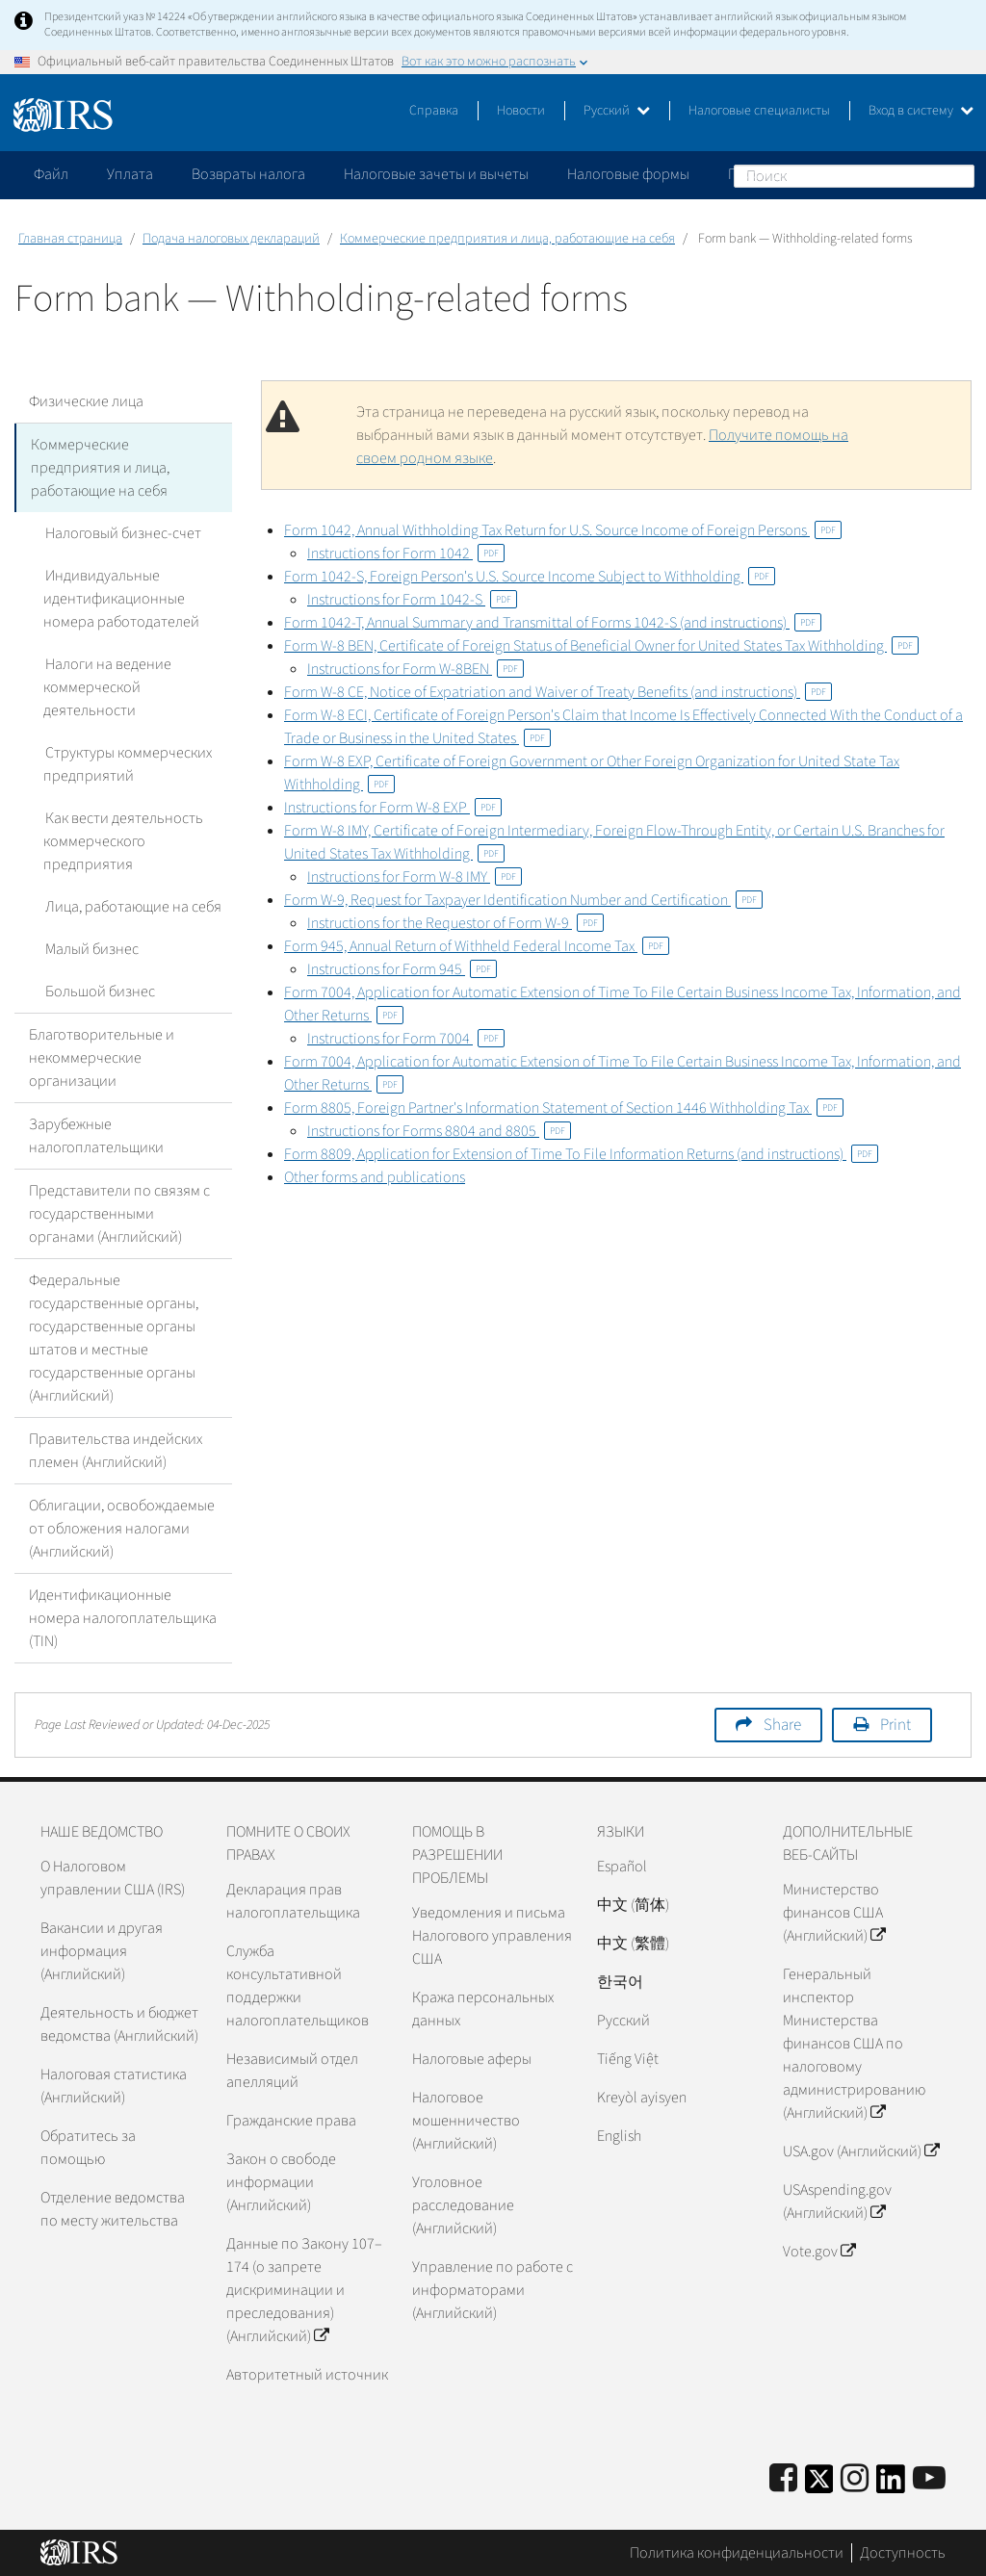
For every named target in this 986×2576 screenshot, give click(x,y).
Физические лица (86, 401)
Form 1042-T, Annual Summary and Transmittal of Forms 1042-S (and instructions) (552, 622)
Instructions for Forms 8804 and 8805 (439, 1131)
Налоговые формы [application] (628, 174)
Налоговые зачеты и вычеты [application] (436, 174)
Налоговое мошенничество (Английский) (466, 2120)
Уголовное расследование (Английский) (463, 2205)
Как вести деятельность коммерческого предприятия (122, 841)
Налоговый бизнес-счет (121, 533)
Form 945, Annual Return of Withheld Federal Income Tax (476, 946)
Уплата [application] (130, 174)
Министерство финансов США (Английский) (834, 1912)
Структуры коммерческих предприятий (126, 764)
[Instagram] (855, 2479)
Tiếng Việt (628, 2059)
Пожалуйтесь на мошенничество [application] (837, 174)
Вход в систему (921, 110)
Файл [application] (51, 174)
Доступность (903, 2552)
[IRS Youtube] (929, 2479)
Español (622, 1866)
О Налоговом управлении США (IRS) (112, 1878)
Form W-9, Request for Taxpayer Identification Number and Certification (523, 900)
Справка (433, 110)
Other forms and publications (374, 1177)
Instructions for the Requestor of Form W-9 (455, 923)
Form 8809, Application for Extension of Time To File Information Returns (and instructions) (581, 1154)
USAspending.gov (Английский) (837, 2201)
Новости (521, 110)
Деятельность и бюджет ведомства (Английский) (119, 2024)
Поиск (959, 175)
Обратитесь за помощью (88, 2147)
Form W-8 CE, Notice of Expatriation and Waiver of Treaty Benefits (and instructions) (558, 692)
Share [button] (782, 1725)
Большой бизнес (98, 991)
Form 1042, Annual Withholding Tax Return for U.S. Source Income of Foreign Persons (563, 530)
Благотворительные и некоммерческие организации (101, 1058)
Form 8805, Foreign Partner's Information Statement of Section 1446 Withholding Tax (563, 1108)
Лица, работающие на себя (131, 906)
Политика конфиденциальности (736, 2552)
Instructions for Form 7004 (406, 1038)
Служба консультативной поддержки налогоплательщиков (297, 1986)
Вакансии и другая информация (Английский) (101, 1951)
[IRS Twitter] (819, 2485)
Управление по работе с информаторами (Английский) (492, 2290)
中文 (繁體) (633, 1943)
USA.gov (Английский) (861, 2151)
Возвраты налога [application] (248, 174)
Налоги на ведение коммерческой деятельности (106, 687)
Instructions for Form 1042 (406, 553)
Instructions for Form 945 (402, 969)
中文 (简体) (633, 1905)
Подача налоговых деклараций (231, 238)
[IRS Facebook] (783, 2479)
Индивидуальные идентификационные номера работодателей (121, 598)
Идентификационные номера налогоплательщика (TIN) (123, 1618)
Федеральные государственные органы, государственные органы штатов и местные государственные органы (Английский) (113, 1338)
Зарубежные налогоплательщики (96, 1136)
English (619, 2136)
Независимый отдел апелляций (292, 2070)
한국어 (620, 1982)
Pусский (623, 2020)
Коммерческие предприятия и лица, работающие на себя (507, 238)
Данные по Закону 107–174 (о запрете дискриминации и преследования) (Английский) (304, 2290)
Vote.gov (819, 2251)
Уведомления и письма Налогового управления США (492, 1936)
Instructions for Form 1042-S (412, 599)
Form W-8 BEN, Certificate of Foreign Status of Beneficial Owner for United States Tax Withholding (601, 646)
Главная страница (70, 238)
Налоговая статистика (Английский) (113, 2086)
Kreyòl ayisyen (642, 2097)
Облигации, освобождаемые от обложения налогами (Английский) (122, 1528)
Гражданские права (291, 2120)
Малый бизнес (90, 949)
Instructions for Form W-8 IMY (414, 877)
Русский (617, 110)
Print (895, 1725)
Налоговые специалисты (759, 110)
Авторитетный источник (307, 2374)
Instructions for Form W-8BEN (415, 669)
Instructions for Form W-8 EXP (393, 807)
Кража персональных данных (483, 2009)
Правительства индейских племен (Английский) (115, 1451)
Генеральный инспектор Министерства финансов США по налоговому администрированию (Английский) (854, 2044)
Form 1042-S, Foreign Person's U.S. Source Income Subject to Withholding (529, 576)
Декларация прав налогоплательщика (293, 1901)
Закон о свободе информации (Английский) (281, 2182)
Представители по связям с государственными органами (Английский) (119, 1214)
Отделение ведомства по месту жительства (112, 2209)
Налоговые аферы (472, 2059)
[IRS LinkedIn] (890, 2485)
